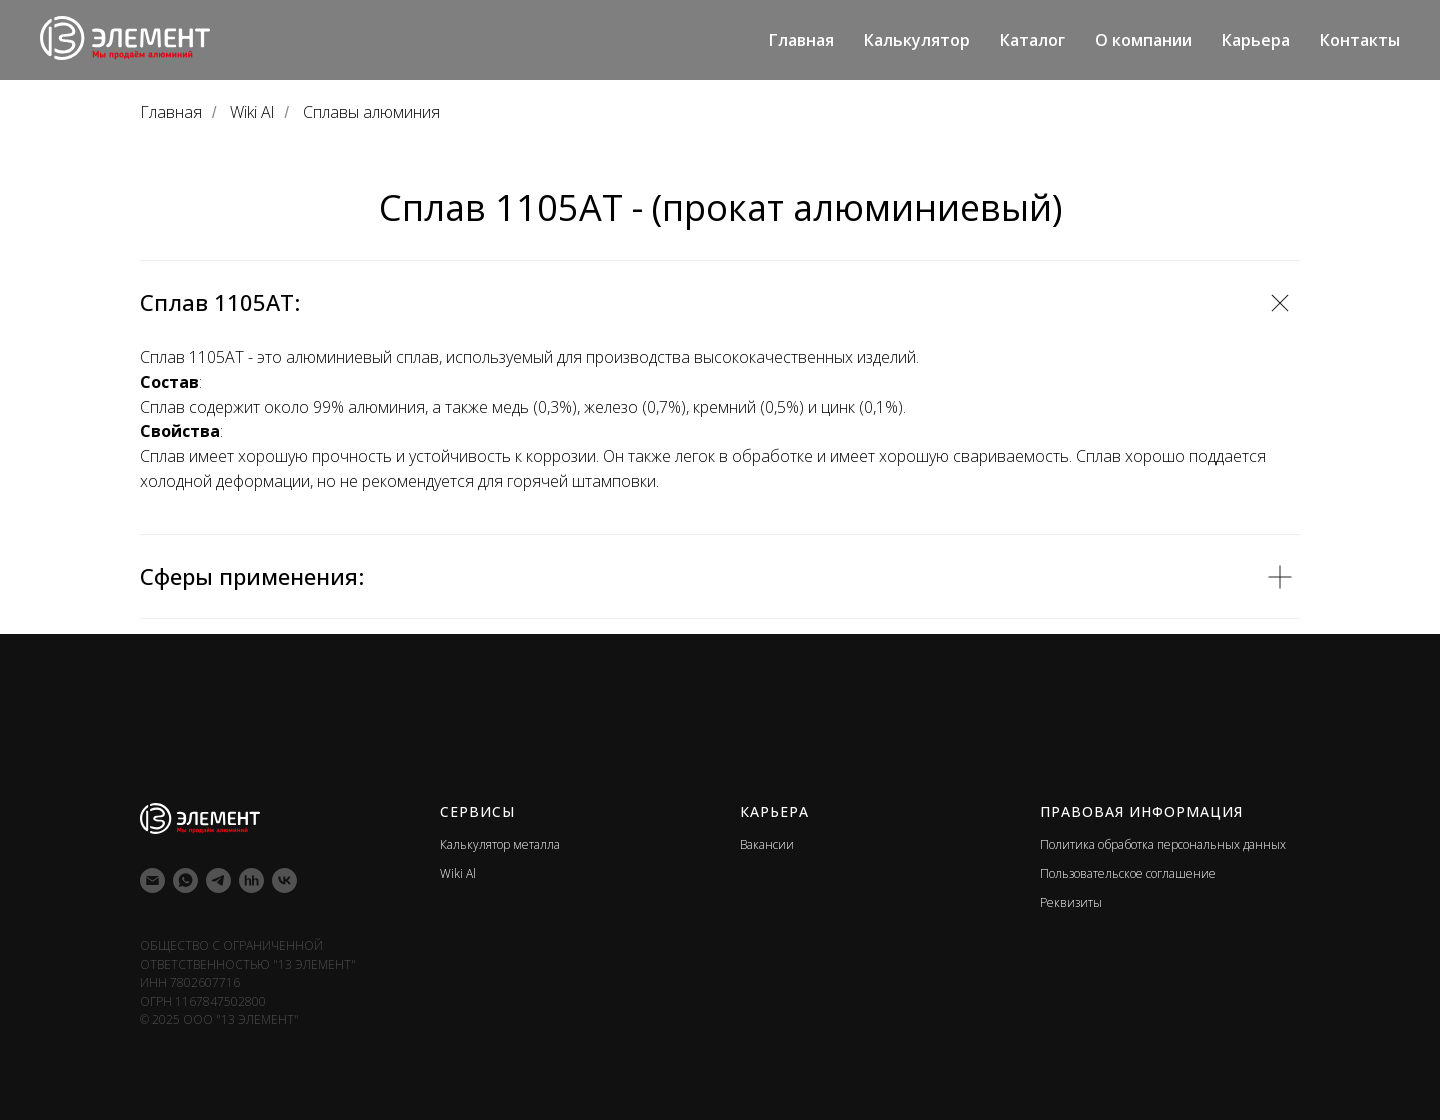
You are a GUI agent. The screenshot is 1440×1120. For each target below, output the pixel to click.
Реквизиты (1071, 902)
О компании (1143, 40)
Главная (801, 40)
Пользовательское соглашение (1128, 873)
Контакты (1360, 40)
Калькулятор (917, 40)
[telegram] (218, 880)
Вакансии (767, 844)
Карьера (1256, 40)
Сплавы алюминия (371, 112)
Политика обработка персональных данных (1163, 844)
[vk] (284, 880)
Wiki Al (252, 112)
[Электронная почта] (152, 880)
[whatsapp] (185, 880)
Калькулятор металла (500, 844)
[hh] (251, 880)
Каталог (1032, 40)
